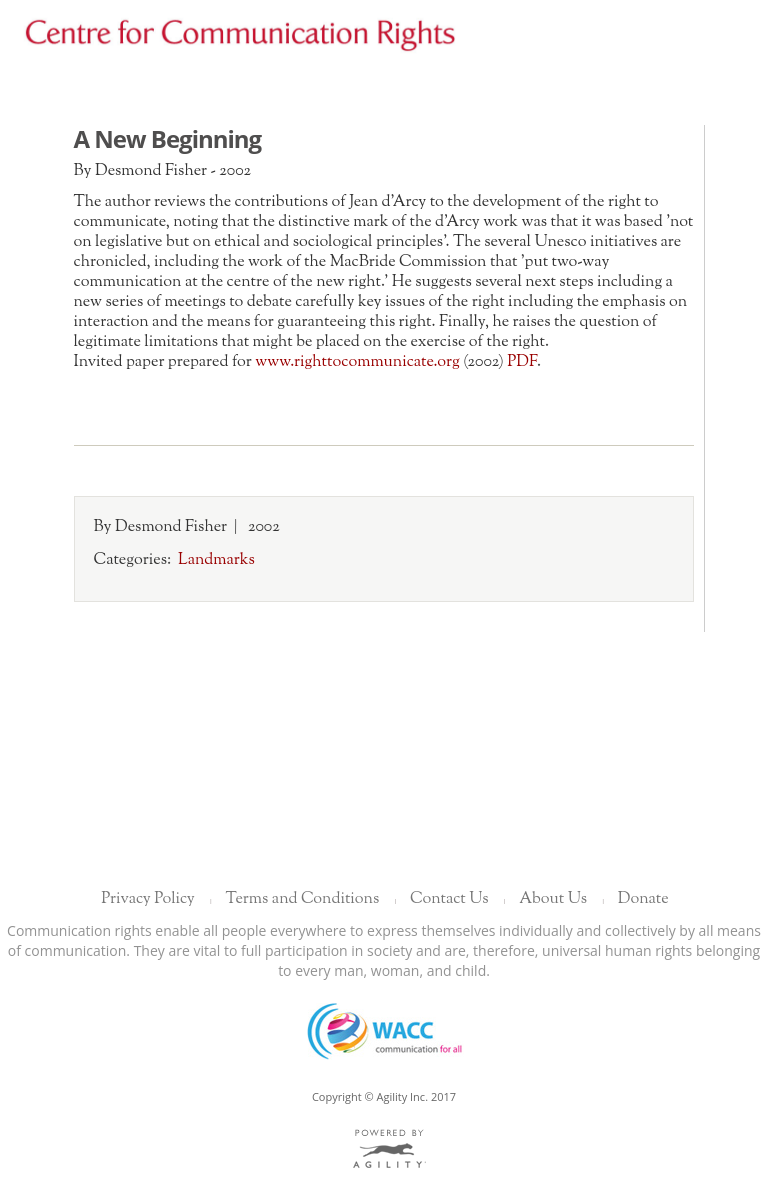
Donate (643, 899)
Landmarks (216, 560)
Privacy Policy (148, 899)
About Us (553, 899)
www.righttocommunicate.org (357, 362)
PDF (522, 362)
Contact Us (449, 899)
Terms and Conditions (303, 899)
